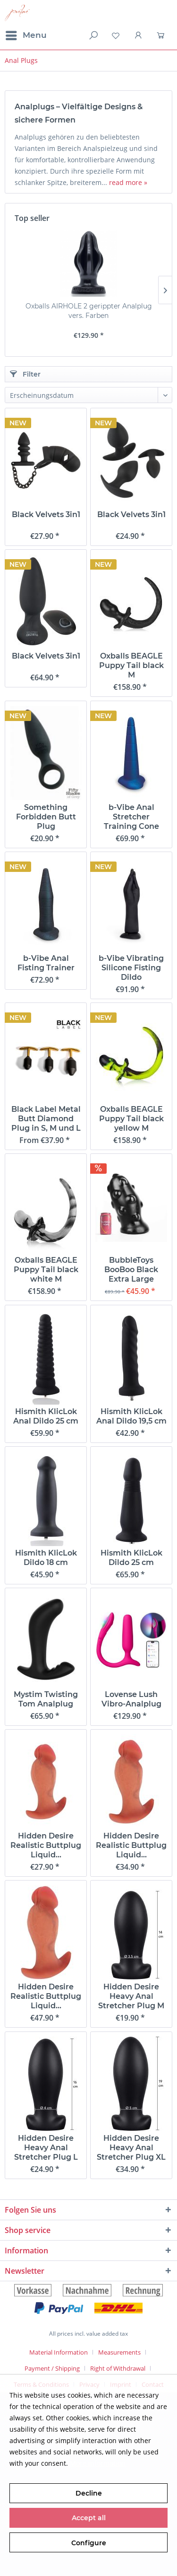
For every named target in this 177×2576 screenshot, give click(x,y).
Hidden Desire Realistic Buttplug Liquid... (45, 1845)
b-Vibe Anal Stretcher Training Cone (131, 817)
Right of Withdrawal (117, 2368)
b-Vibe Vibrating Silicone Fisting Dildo (131, 968)
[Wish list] (115, 35)
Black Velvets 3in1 (46, 514)
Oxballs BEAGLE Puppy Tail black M (131, 665)
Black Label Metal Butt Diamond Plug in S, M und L (46, 1119)
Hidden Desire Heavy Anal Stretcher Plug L (46, 2148)
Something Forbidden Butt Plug (46, 817)
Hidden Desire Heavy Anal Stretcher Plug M (131, 1996)
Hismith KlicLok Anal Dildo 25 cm (45, 1416)
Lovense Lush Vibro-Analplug (131, 1699)
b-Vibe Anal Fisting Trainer (46, 963)
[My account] (138, 35)
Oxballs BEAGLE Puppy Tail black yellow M (131, 1119)
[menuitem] (25, 35)
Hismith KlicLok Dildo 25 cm (131, 1557)
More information (98, 2463)
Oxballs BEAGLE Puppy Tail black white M (46, 1270)
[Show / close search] (92, 35)
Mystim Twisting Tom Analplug (46, 1699)
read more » (128, 182)
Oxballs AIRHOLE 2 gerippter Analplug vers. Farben (88, 311)
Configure (88, 2543)
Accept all (89, 2518)
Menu (26, 34)
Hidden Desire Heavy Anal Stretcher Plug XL (131, 2148)
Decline (89, 2493)
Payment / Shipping (52, 2368)
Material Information (58, 2352)
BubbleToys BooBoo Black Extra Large (131, 1270)
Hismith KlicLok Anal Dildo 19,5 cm (131, 1416)
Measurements (119, 2352)
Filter (25, 374)
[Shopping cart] (161, 35)
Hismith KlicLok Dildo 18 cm (46, 1557)
